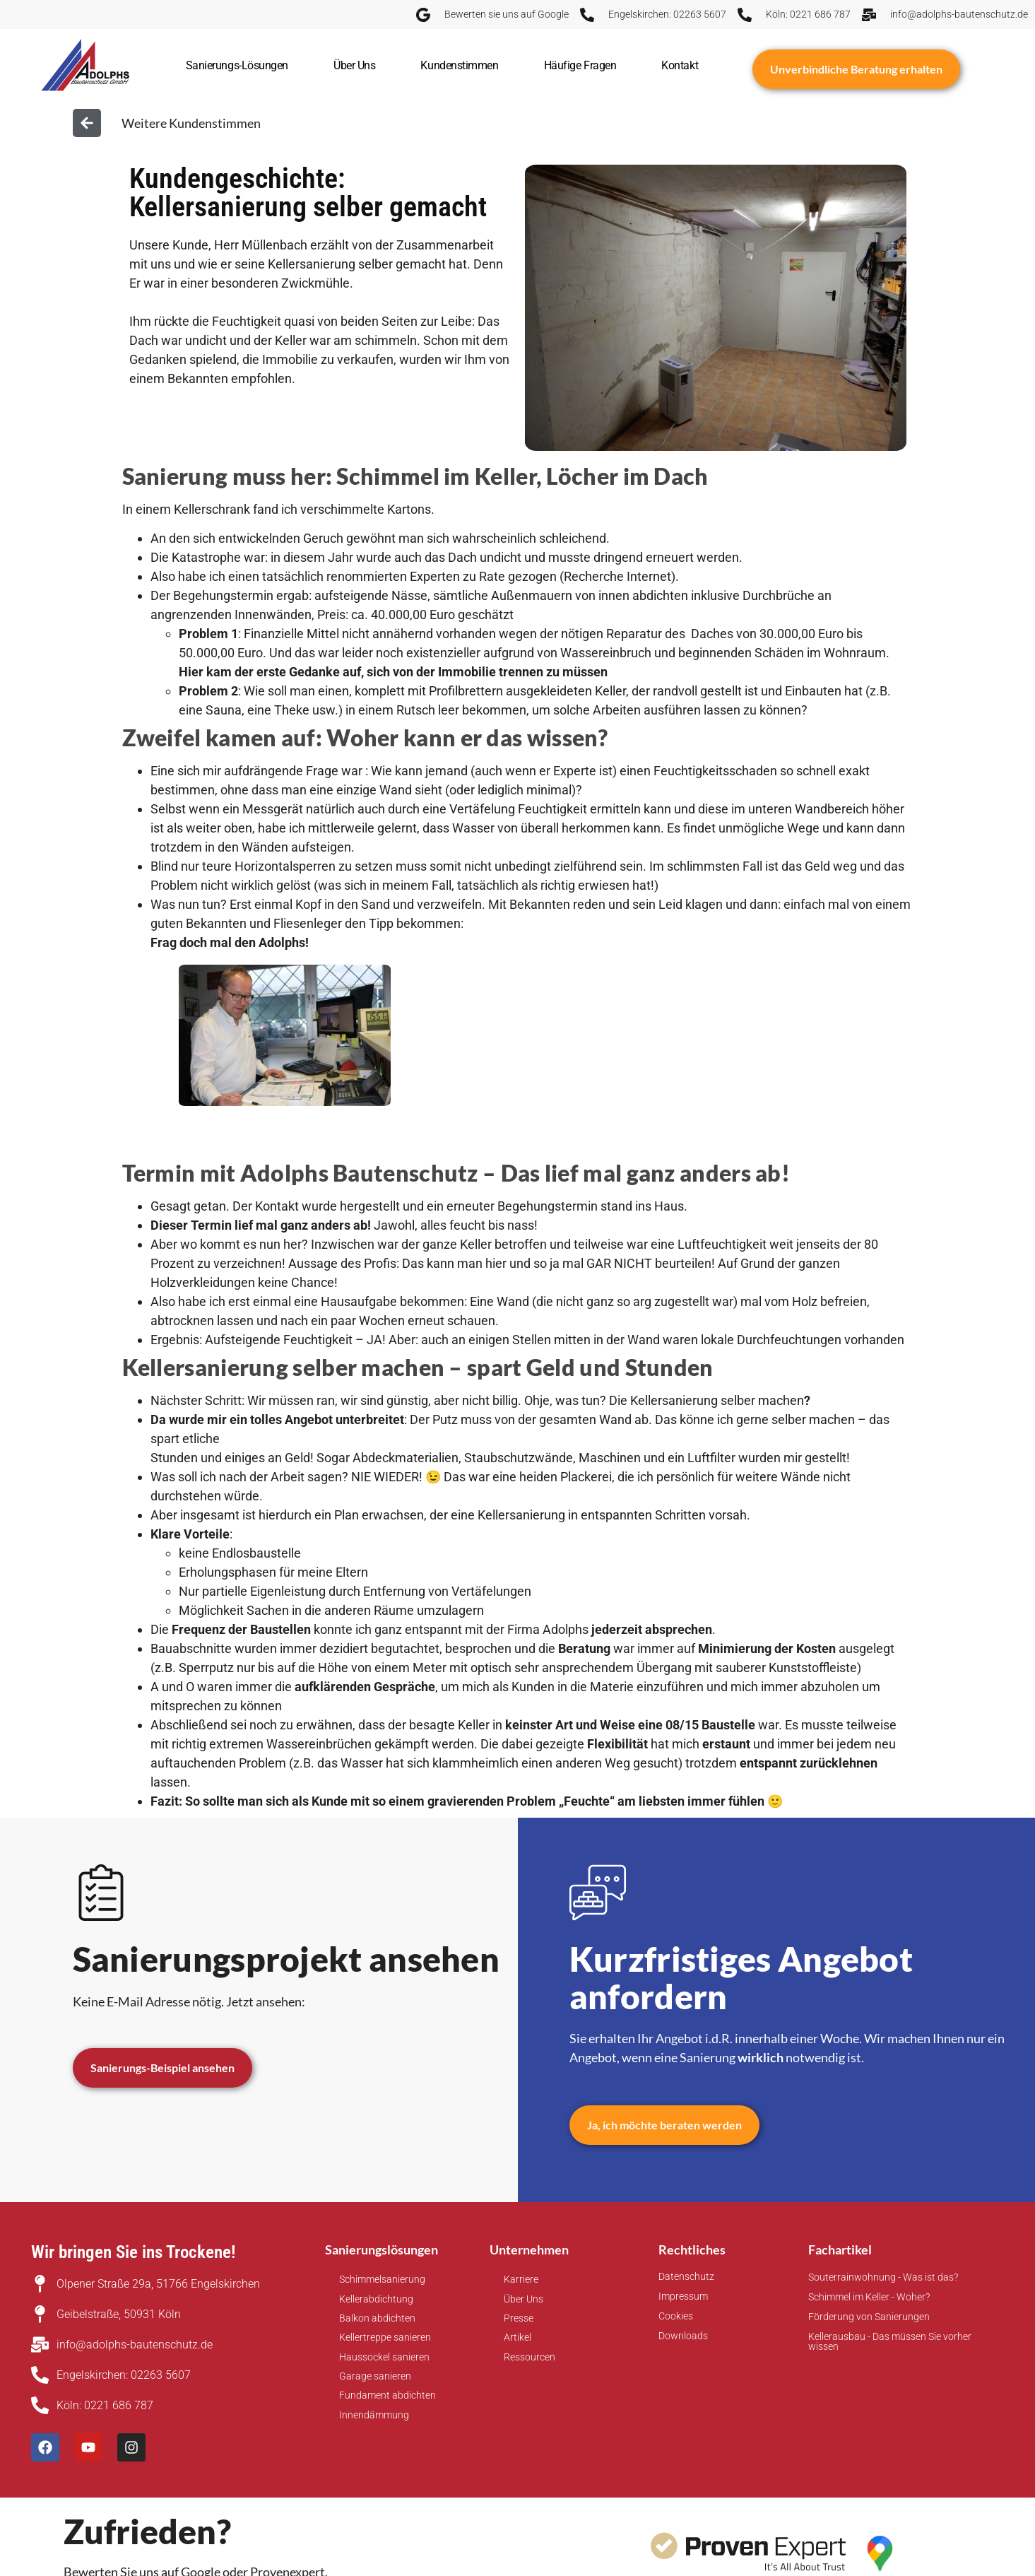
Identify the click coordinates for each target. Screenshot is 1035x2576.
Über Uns (354, 65)
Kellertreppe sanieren (385, 2337)
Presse (518, 2318)
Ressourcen (529, 2357)
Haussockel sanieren (384, 2357)
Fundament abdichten (387, 2395)
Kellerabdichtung (376, 2299)
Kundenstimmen (459, 65)
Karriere (521, 2279)
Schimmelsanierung (382, 2279)
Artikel (517, 2337)
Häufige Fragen (580, 65)
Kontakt (679, 65)
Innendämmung (374, 2415)
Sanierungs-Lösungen (237, 65)
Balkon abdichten (377, 2318)
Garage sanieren (375, 2376)
